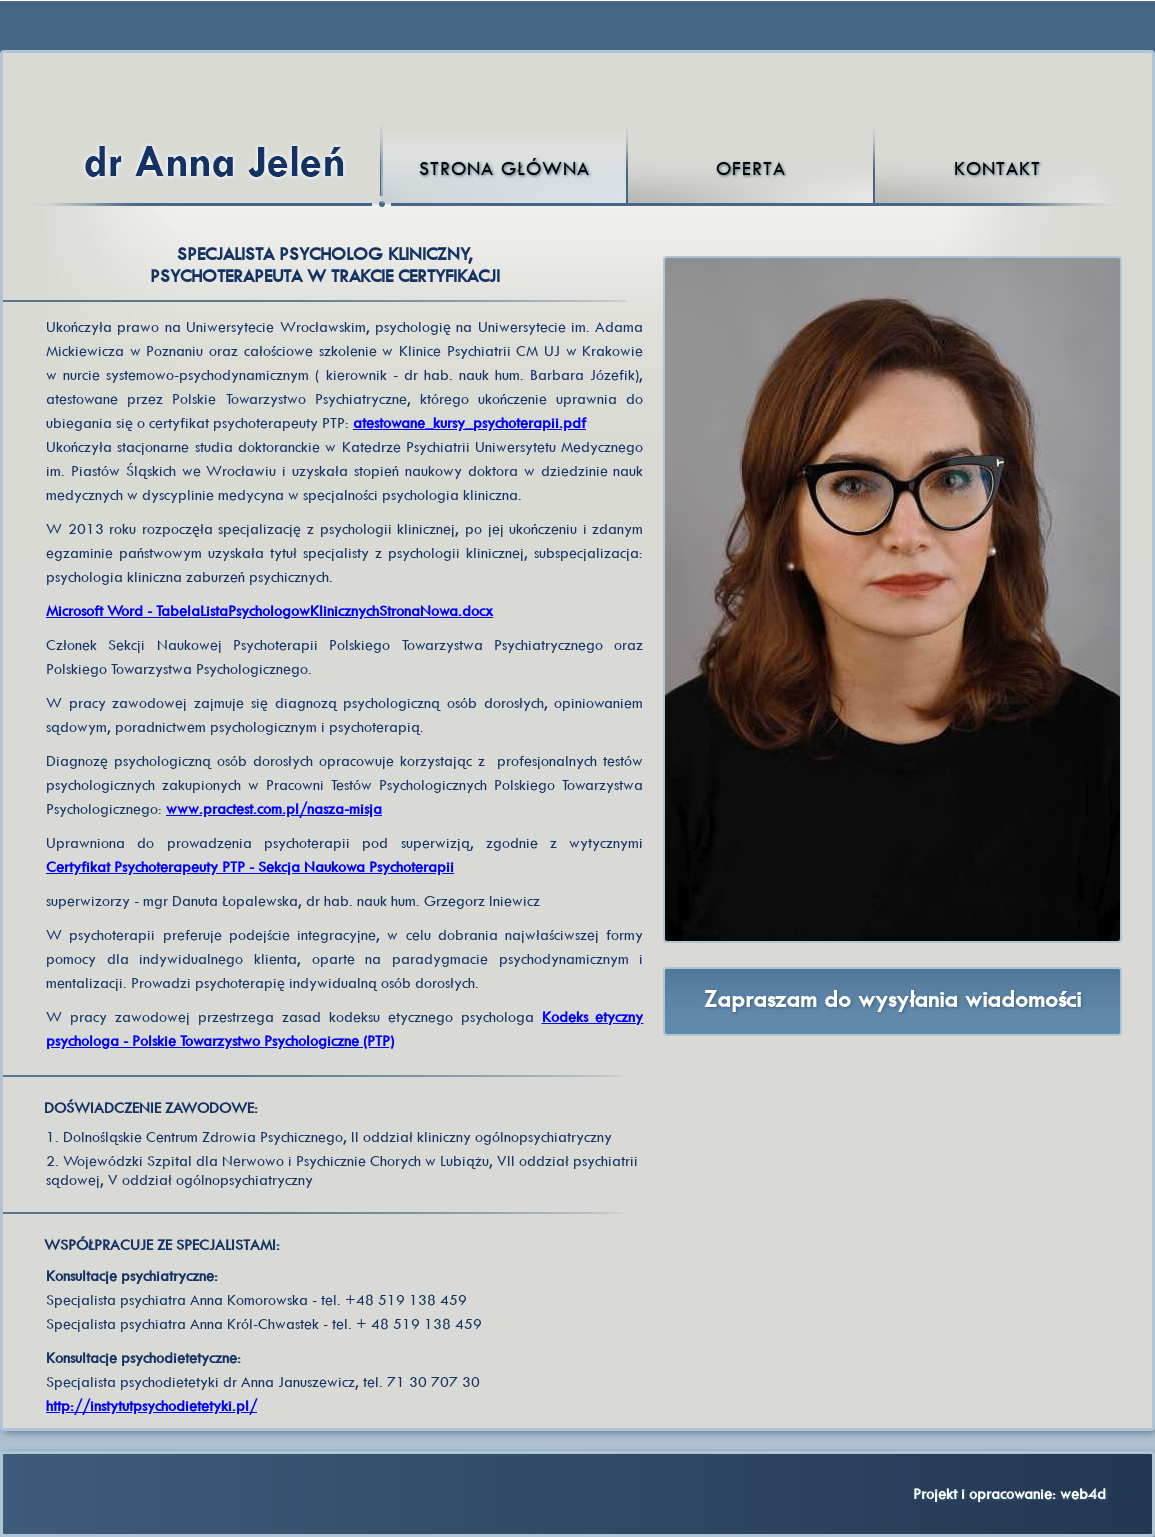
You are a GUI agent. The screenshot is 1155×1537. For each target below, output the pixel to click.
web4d (1083, 1493)
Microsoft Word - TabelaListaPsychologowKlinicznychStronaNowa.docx (269, 610)
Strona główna (504, 168)
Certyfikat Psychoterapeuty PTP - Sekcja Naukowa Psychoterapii (250, 866)
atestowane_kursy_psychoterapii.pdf (469, 422)
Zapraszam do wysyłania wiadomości (892, 998)
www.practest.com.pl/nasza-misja (274, 808)
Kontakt (997, 168)
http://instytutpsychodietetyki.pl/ (151, 1405)
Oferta (751, 168)
